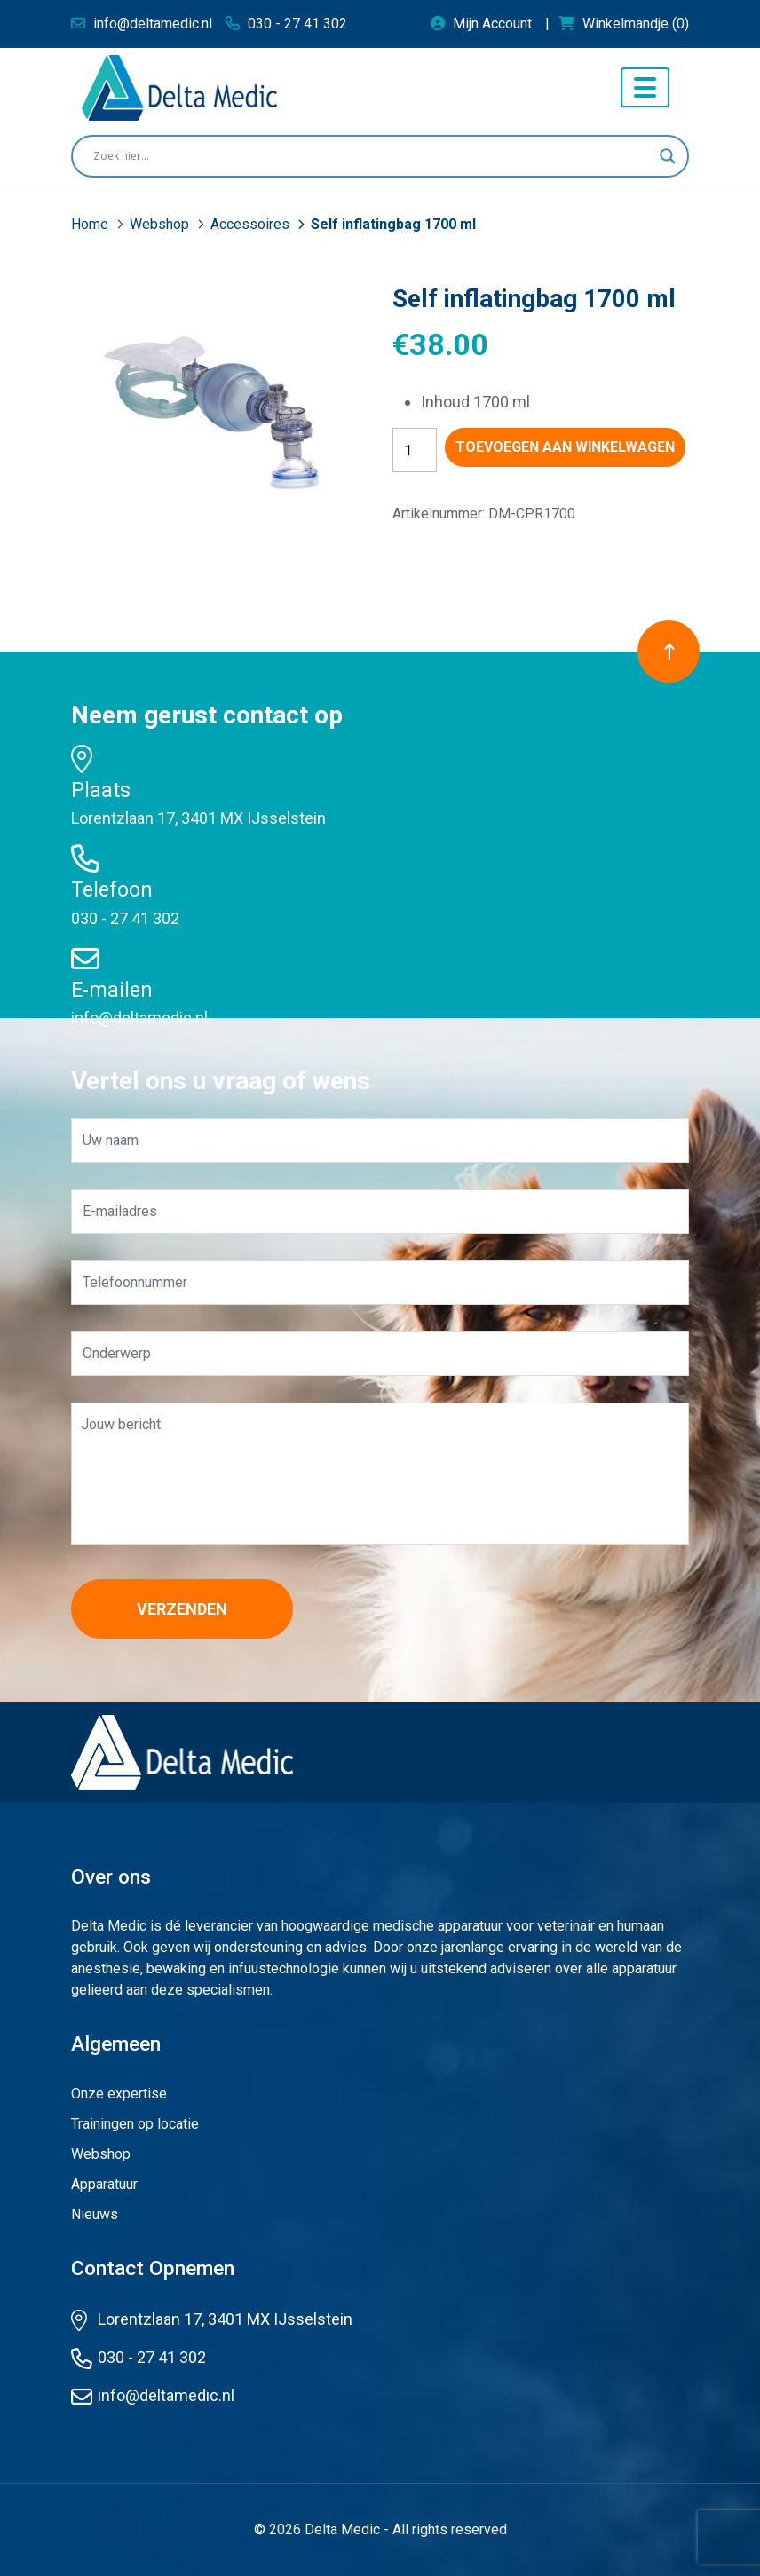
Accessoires (251, 224)
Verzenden (182, 1609)
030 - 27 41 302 (125, 918)
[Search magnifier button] (667, 156)
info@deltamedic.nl (139, 1017)
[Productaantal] (414, 450)
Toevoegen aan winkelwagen (565, 447)
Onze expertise (119, 2093)
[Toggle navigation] (645, 87)
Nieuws (94, 2214)
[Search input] (372, 156)
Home (91, 224)
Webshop (161, 224)
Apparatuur (104, 2184)
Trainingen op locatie (135, 2123)
